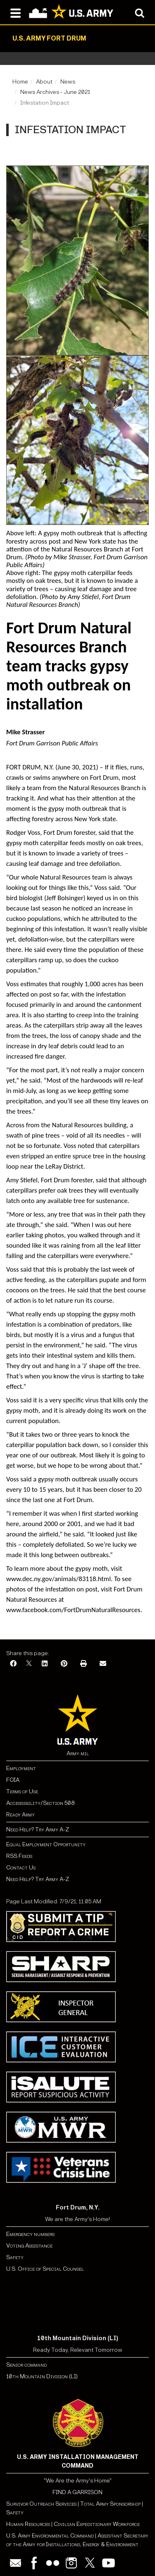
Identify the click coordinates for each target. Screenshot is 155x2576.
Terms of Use (22, 1791)
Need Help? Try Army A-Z (37, 1829)
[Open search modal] (139, 12)
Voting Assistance (29, 2245)
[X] (29, 1664)
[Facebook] (13, 1664)
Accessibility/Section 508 (40, 1803)
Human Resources (28, 2524)
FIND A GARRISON (77, 2492)
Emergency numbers (30, 2234)
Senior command (26, 2364)
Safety (15, 2257)
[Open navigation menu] (15, 12)
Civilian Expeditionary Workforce (97, 2524)
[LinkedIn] (45, 1664)
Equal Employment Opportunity (46, 1844)
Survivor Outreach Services (41, 2503)
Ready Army (20, 1814)
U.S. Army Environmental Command (50, 2535)
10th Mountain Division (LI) (42, 2376)
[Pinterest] (64, 1664)
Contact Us (21, 1867)
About (44, 81)
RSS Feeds (19, 1856)
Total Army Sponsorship (110, 2503)
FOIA (12, 1779)
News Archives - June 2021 (55, 92)
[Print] (83, 1664)
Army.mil (78, 1753)
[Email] (103, 1664)
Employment (21, 1768)
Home (20, 81)
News (67, 81)
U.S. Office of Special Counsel (45, 2268)
